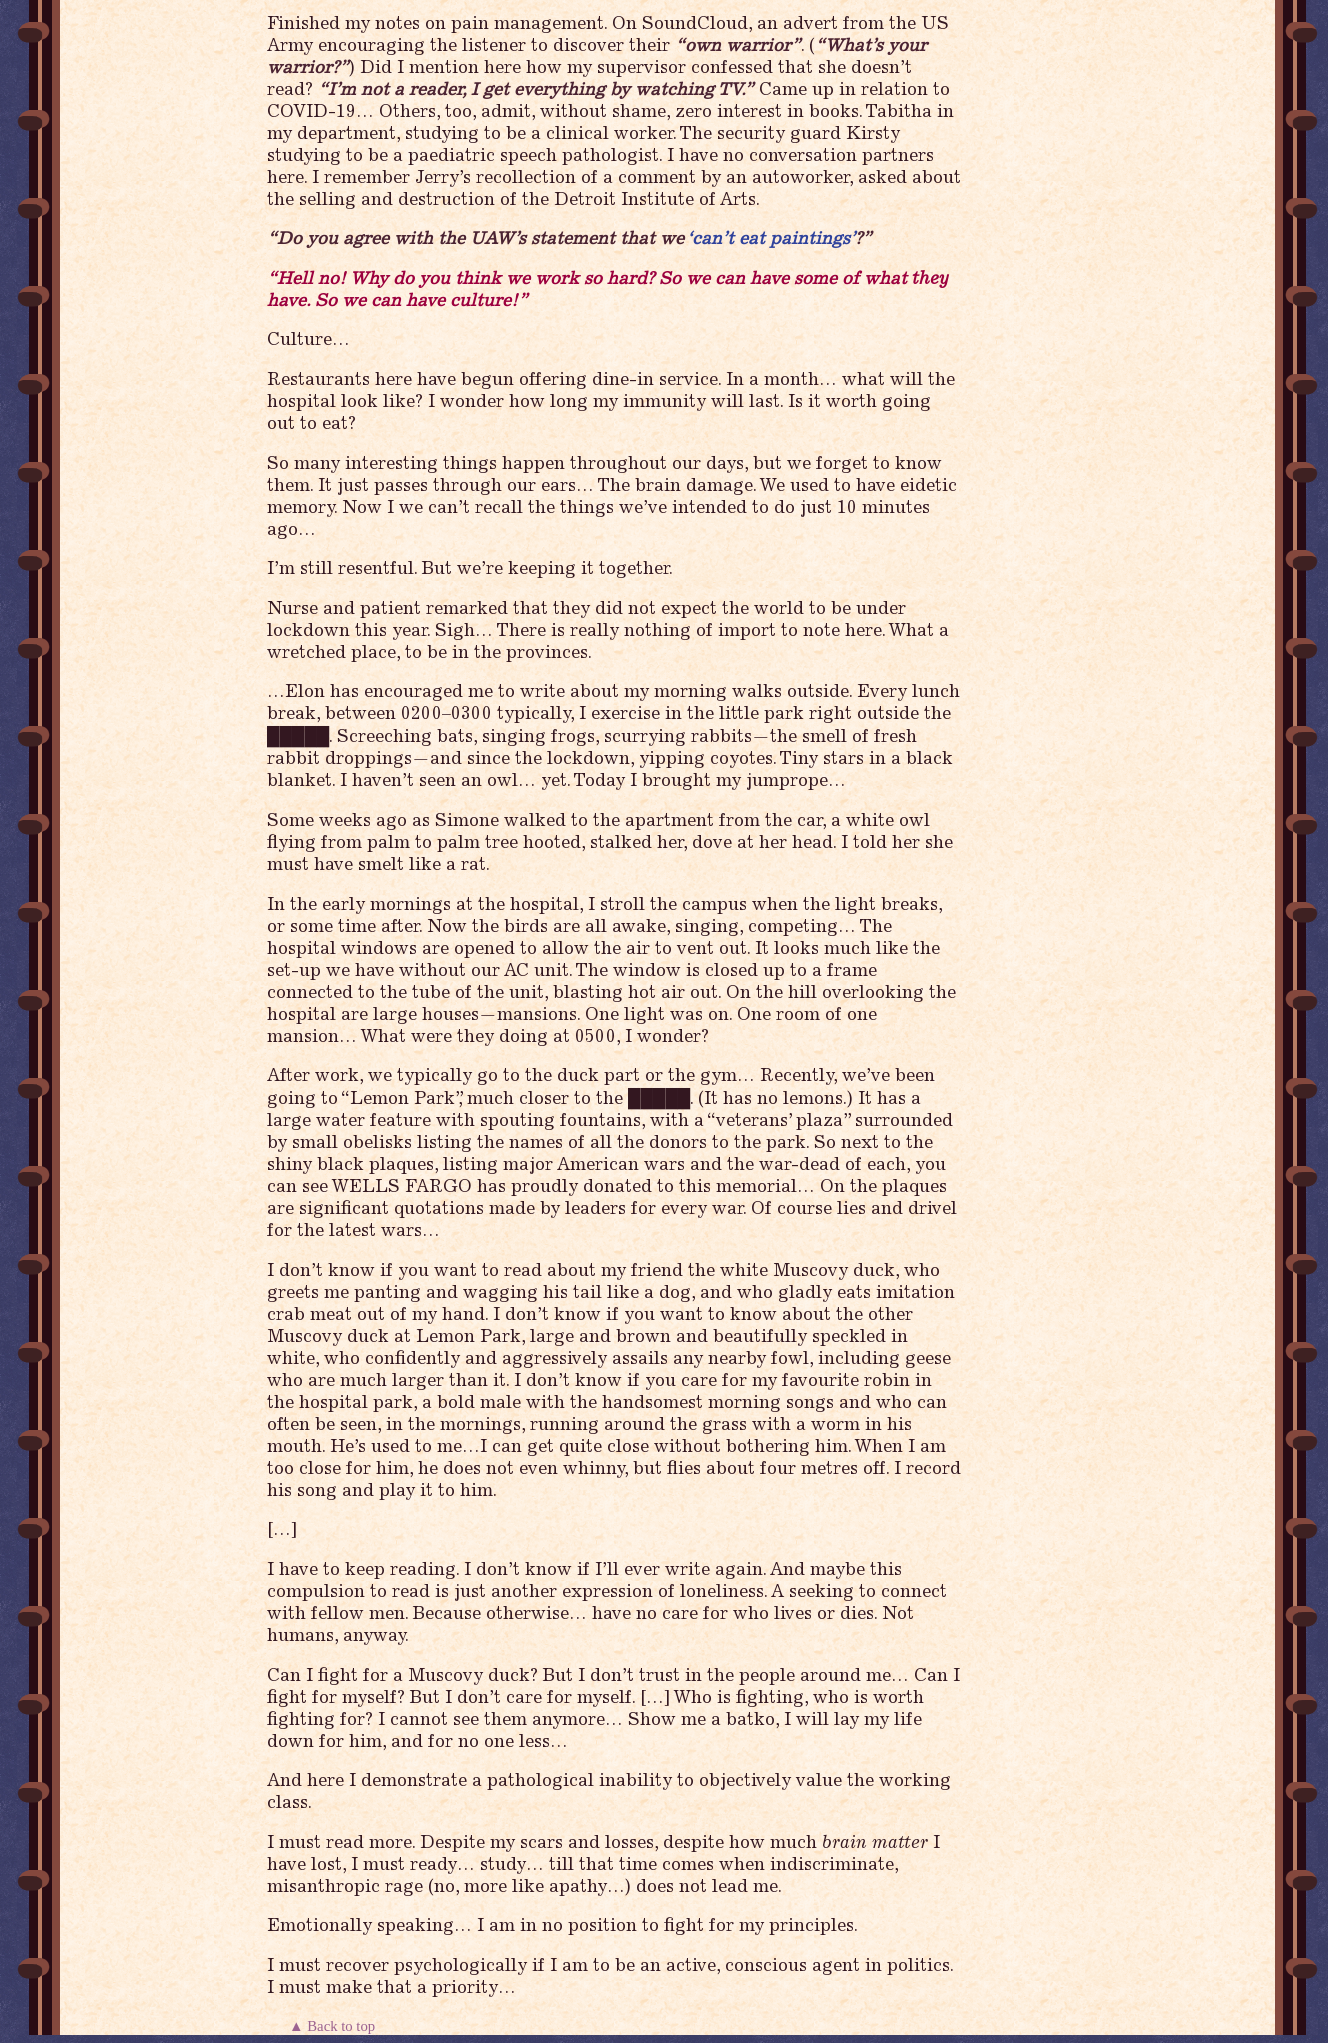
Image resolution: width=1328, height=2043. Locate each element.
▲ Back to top (334, 2026)
